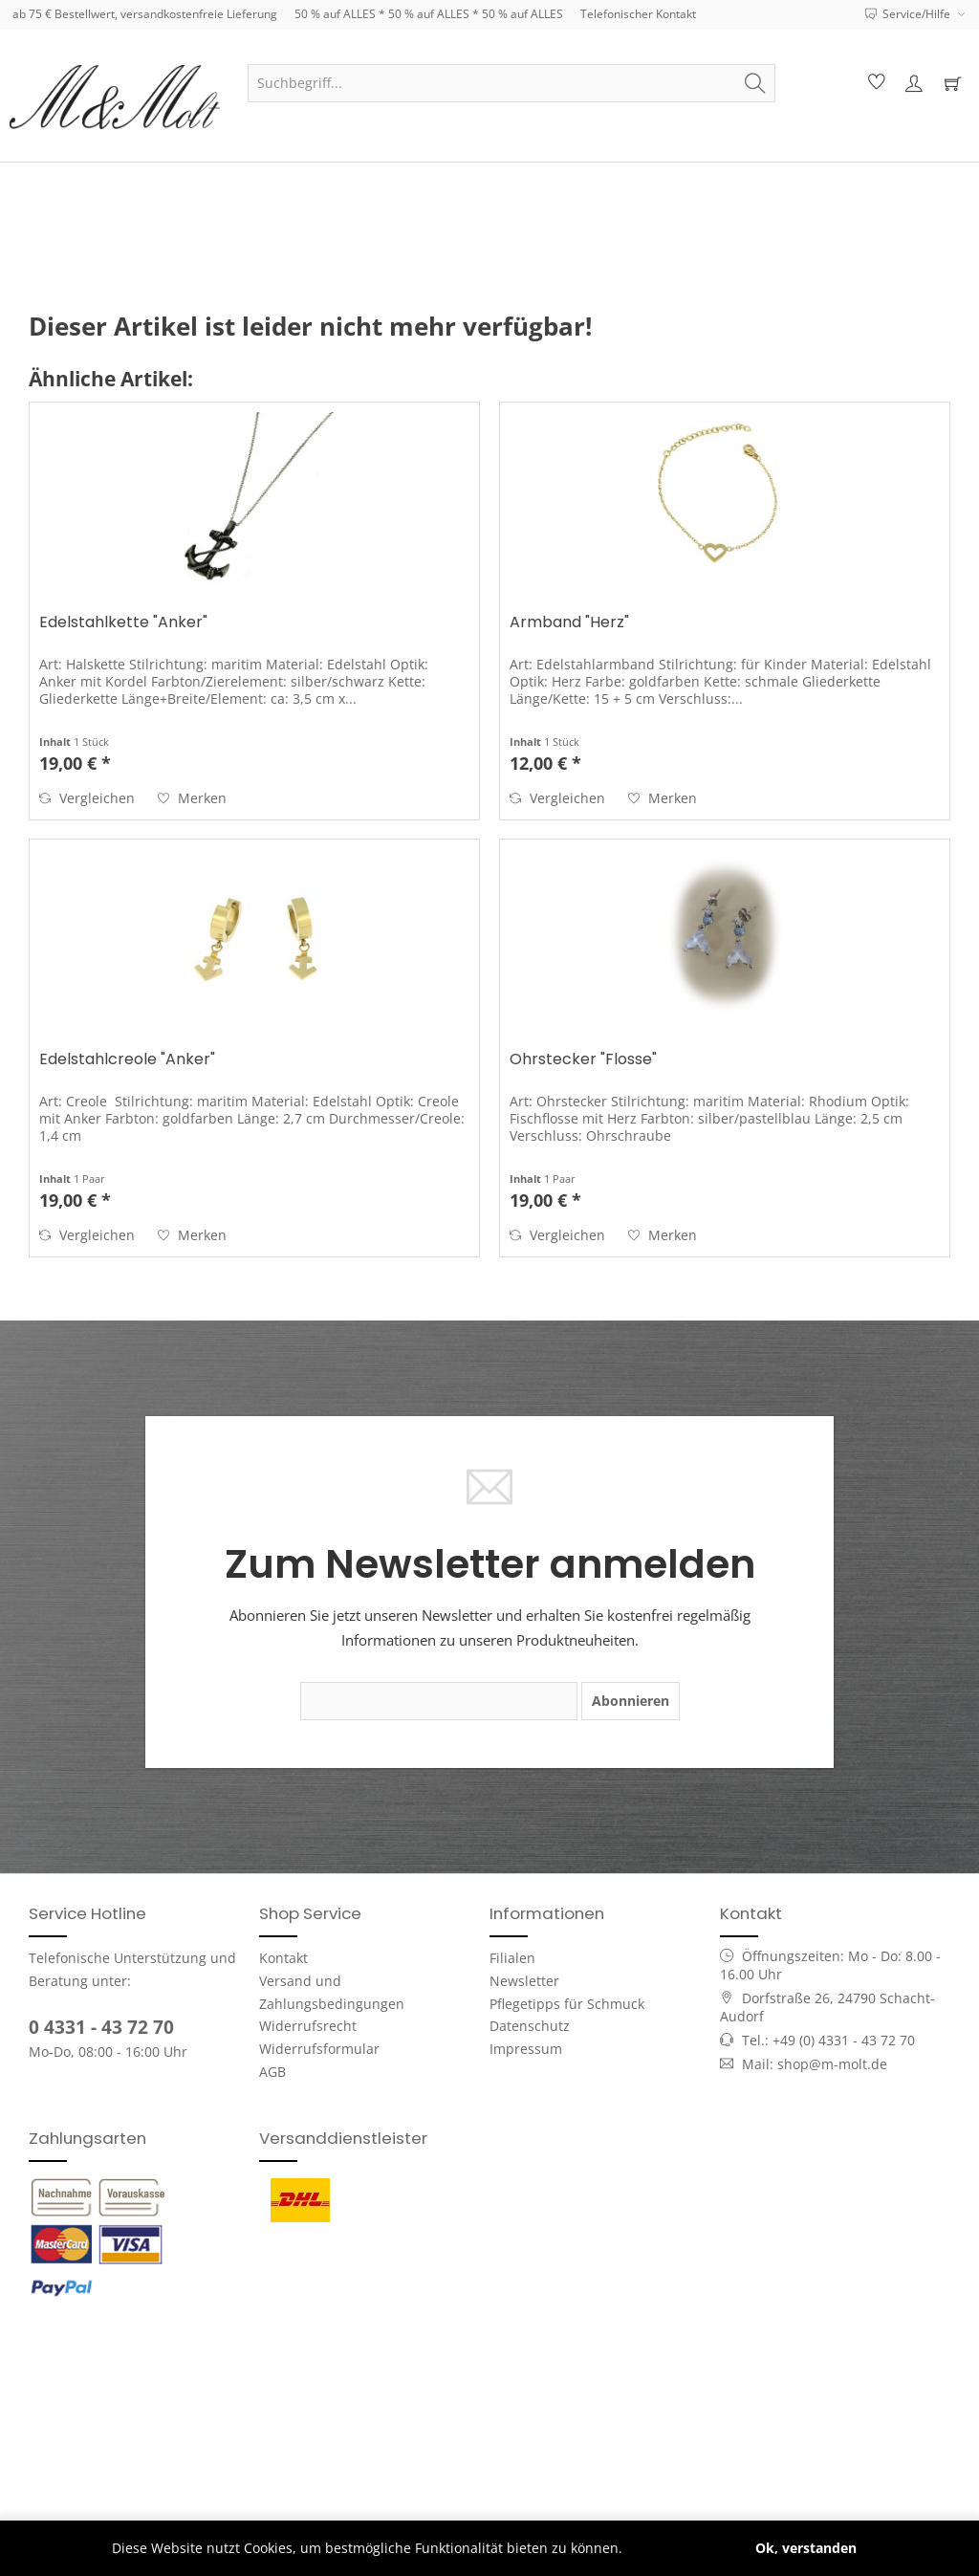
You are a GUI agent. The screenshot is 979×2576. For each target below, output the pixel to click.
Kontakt (283, 1958)
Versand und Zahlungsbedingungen (331, 1992)
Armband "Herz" (569, 623)
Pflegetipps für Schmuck (567, 2004)
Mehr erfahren (673, 2548)
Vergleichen (87, 798)
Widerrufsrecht (308, 2026)
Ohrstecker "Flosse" (583, 1060)
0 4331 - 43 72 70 (101, 2027)
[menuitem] (511, 83)
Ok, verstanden (806, 2548)
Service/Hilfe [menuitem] (909, 14)
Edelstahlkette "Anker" (123, 623)
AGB (272, 2072)
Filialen (512, 1958)
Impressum (526, 2049)
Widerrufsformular (319, 2049)
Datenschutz (530, 2026)
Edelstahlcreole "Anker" (127, 1060)
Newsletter (524, 1981)
